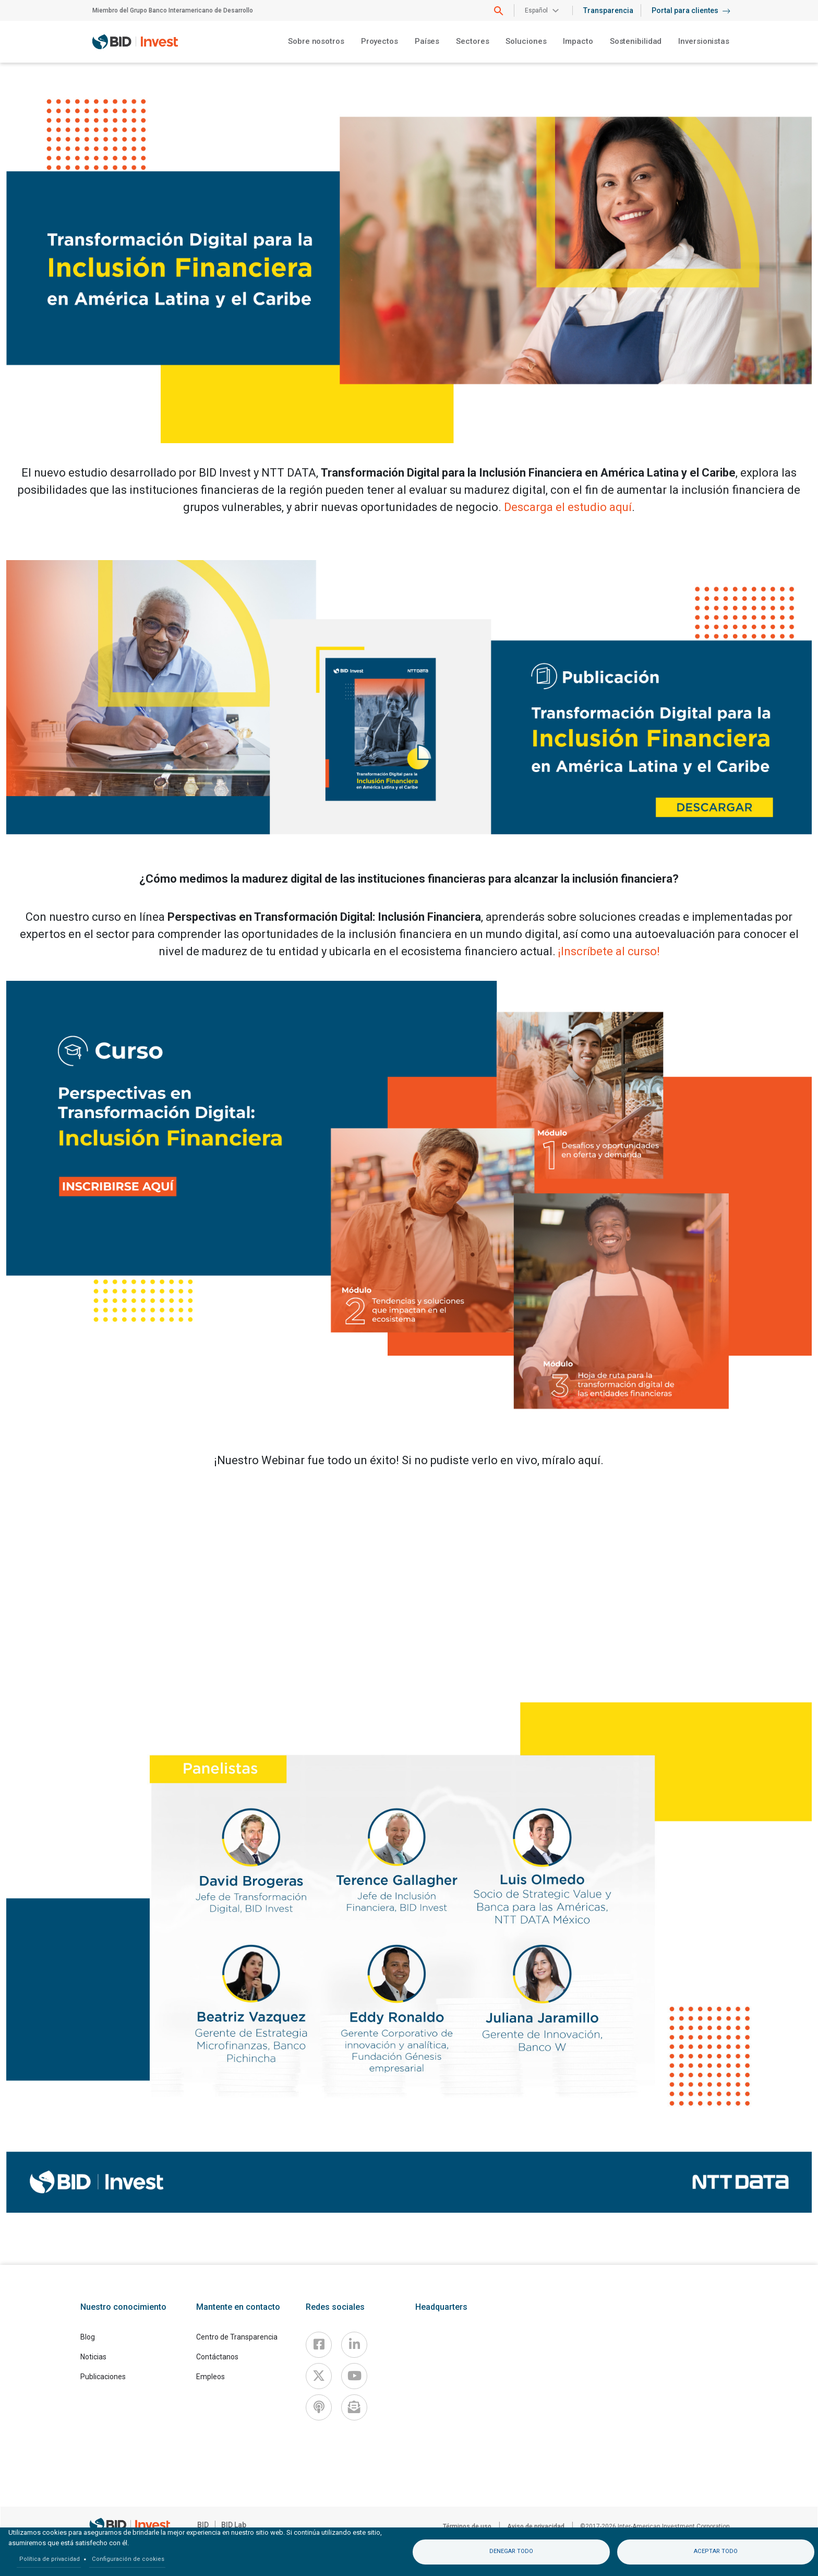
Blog (87, 2337)
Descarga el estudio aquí (568, 507)
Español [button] (536, 10)
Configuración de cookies (128, 2559)
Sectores (472, 41)
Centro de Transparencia (237, 2337)
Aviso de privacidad (535, 2526)
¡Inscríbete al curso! (609, 951)
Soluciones (526, 41)
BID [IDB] (203, 2525)
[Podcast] (319, 2407)
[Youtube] (354, 2376)
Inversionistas (703, 41)
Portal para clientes (691, 10)
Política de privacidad (49, 2559)
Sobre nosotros (316, 41)
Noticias (93, 2357)
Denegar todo (511, 2551)
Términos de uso (467, 2526)
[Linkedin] (354, 2345)
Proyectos (379, 41)
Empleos (210, 2376)
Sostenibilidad (636, 41)
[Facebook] (319, 2345)
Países (427, 41)
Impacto (578, 41)
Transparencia (608, 10)
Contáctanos (217, 2357)
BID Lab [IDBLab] (233, 2525)
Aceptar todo (716, 2551)
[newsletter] (354, 2407)
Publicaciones (103, 2376)
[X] (319, 2376)
